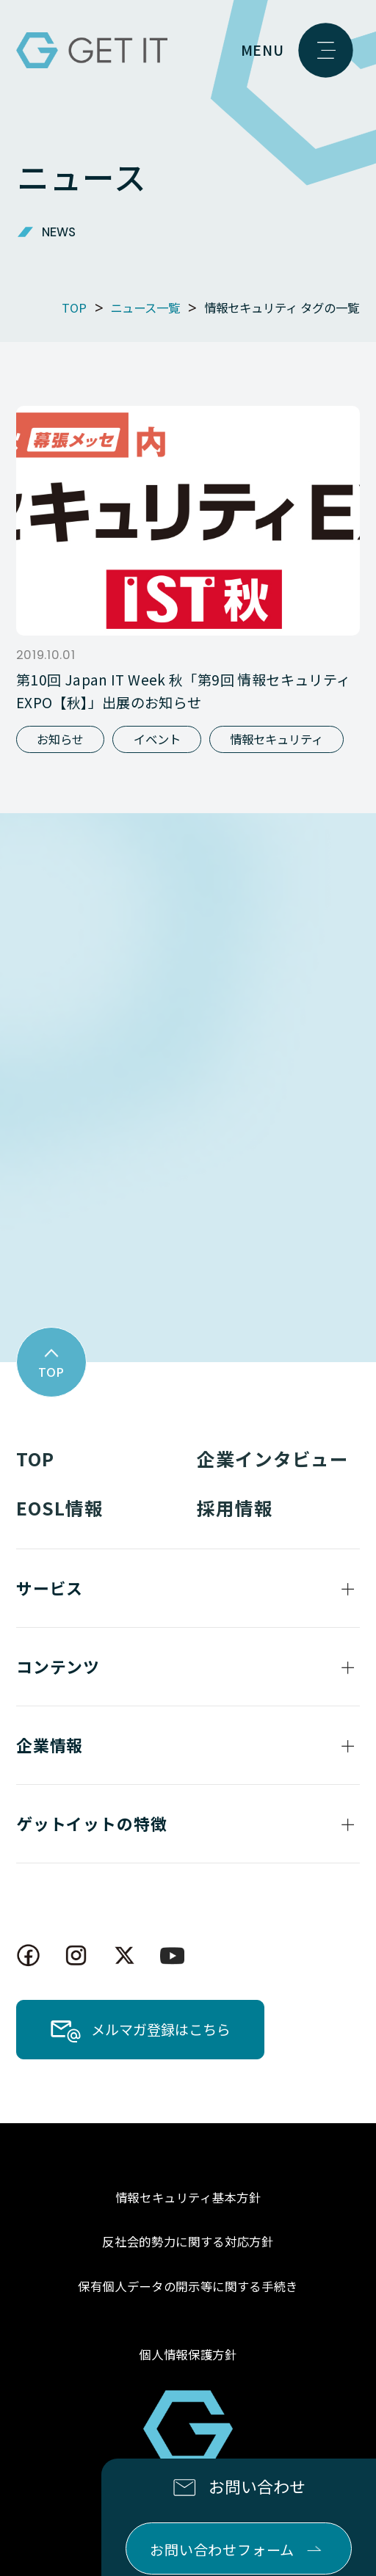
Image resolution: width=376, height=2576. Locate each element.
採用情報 (235, 1507)
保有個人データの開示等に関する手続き (188, 2286)
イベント (157, 739)
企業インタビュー (273, 1458)
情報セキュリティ (276, 739)
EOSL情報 (60, 1507)
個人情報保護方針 (187, 2354)
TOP (35, 1458)
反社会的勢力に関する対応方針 (187, 2241)
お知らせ (60, 739)
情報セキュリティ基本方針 (188, 2197)
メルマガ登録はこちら (161, 2029)
